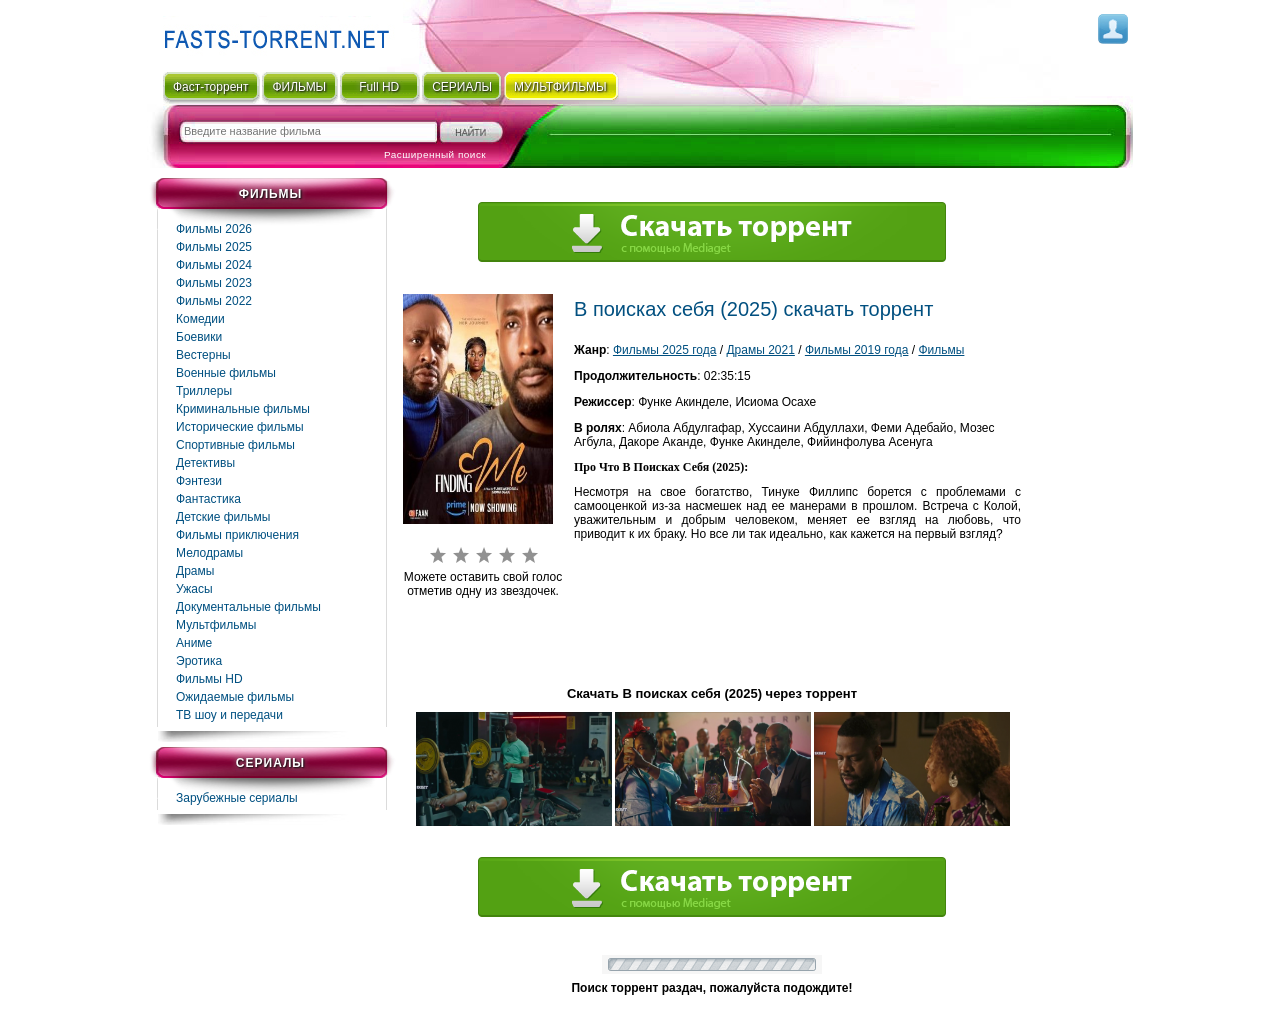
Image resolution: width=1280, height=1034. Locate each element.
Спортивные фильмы (235, 445)
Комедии (200, 319)
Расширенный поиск (435, 154)
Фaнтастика (208, 499)
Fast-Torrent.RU (272, 32)
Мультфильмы (216, 625)
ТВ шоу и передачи (229, 715)
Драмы (195, 571)
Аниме (194, 643)
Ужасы (194, 589)
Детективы (205, 463)
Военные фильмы (226, 373)
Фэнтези (199, 481)
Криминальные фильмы (243, 409)
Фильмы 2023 (214, 283)
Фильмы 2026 (214, 229)
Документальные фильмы (248, 607)
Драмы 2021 (760, 350)
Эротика (199, 661)
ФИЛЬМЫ (299, 87)
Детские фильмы (223, 517)
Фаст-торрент (210, 87)
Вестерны (203, 355)
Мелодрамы (209, 553)
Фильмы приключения (237, 535)
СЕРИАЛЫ (462, 87)
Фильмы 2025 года (665, 350)
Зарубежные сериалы (237, 798)
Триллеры (204, 391)
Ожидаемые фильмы (235, 697)
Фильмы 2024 (214, 265)
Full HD (379, 87)
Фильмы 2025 (214, 247)
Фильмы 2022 (214, 301)
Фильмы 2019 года (857, 350)
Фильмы (941, 350)
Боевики (199, 337)
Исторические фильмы (240, 427)
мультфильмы (560, 87)
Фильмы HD (209, 679)
